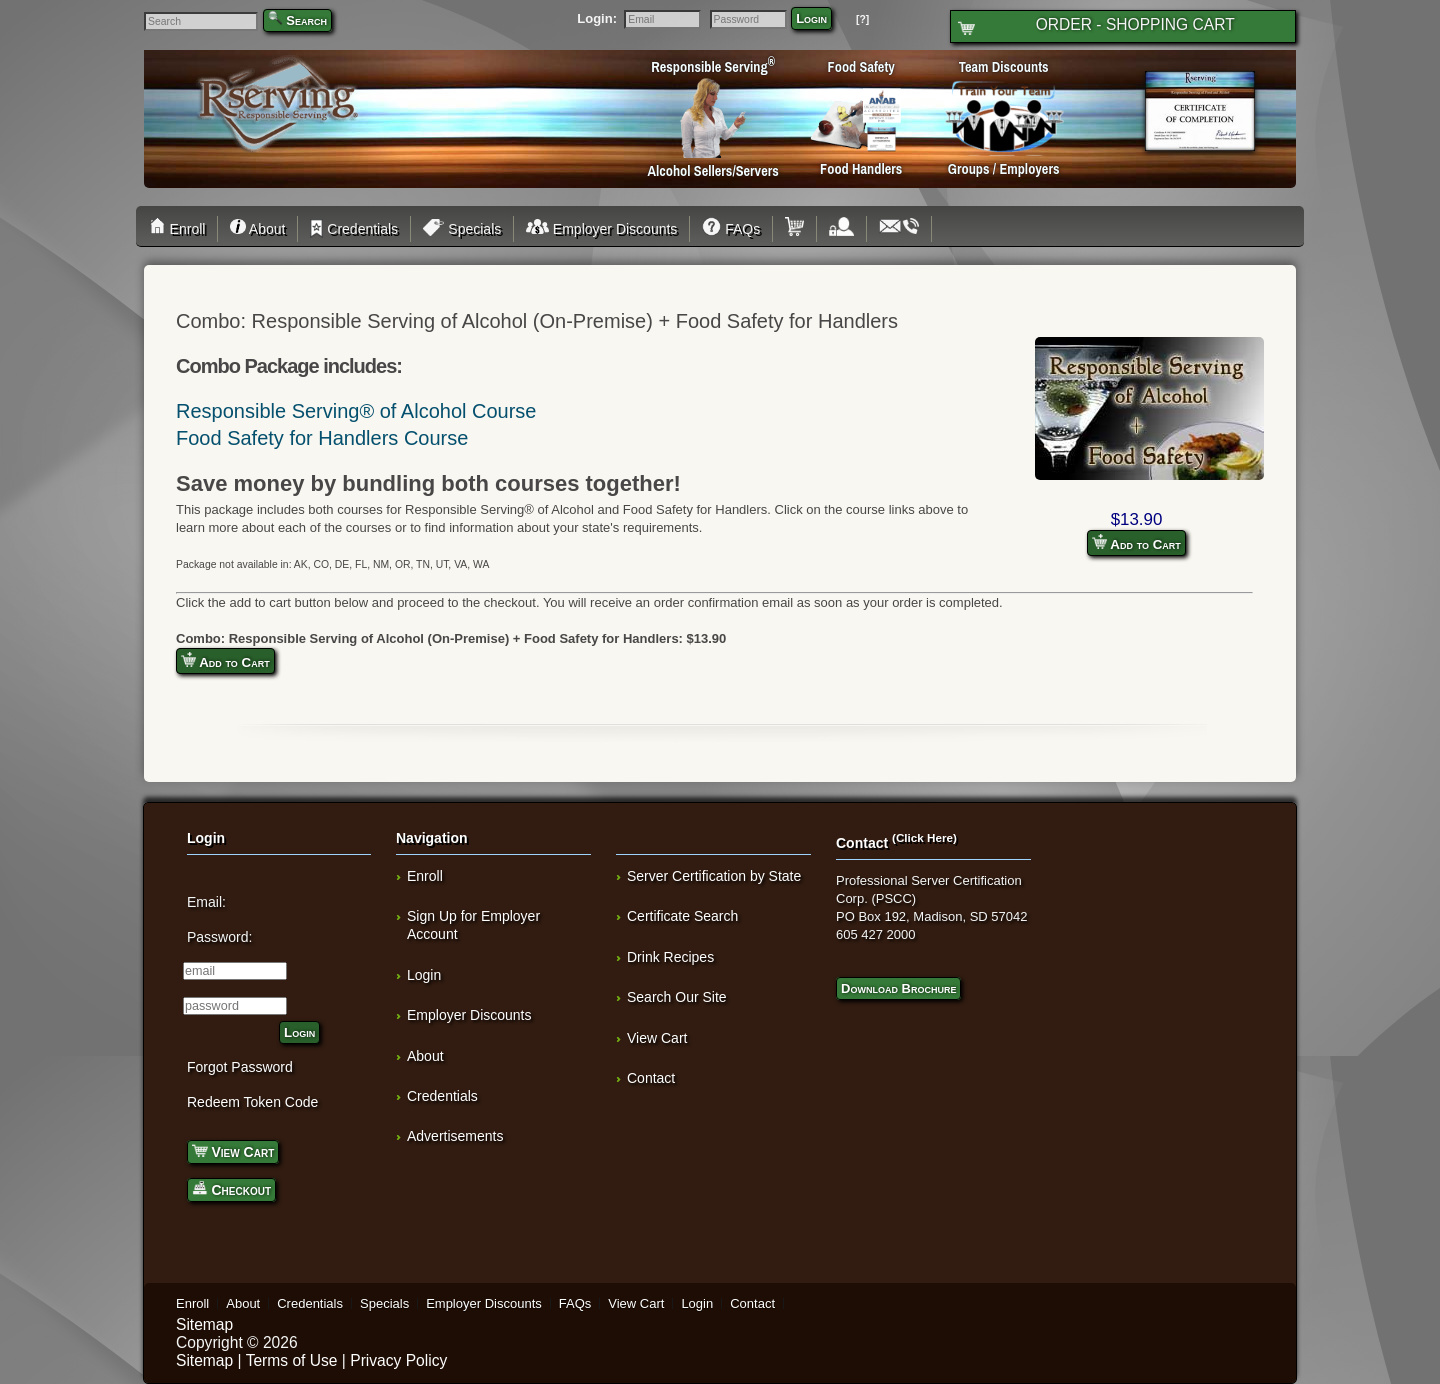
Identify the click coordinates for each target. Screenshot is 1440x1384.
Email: (206, 902)
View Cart (233, 1150)
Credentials (354, 229)
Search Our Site (677, 997)
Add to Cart (1136, 543)
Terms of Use (292, 1360)
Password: (219, 937)
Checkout (231, 1188)
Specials (462, 229)
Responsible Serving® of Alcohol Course (356, 411)
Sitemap (204, 1324)
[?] (862, 19)
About (257, 229)
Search (306, 20)
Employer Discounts (601, 229)
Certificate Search (682, 916)
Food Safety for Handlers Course (322, 438)
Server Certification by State (714, 876)
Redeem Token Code (252, 1102)
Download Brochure (898, 988)
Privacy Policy (398, 1360)
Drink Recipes (670, 957)
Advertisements (455, 1136)
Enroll (180, 229)
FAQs (731, 229)
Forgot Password (240, 1067)
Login (811, 18)
